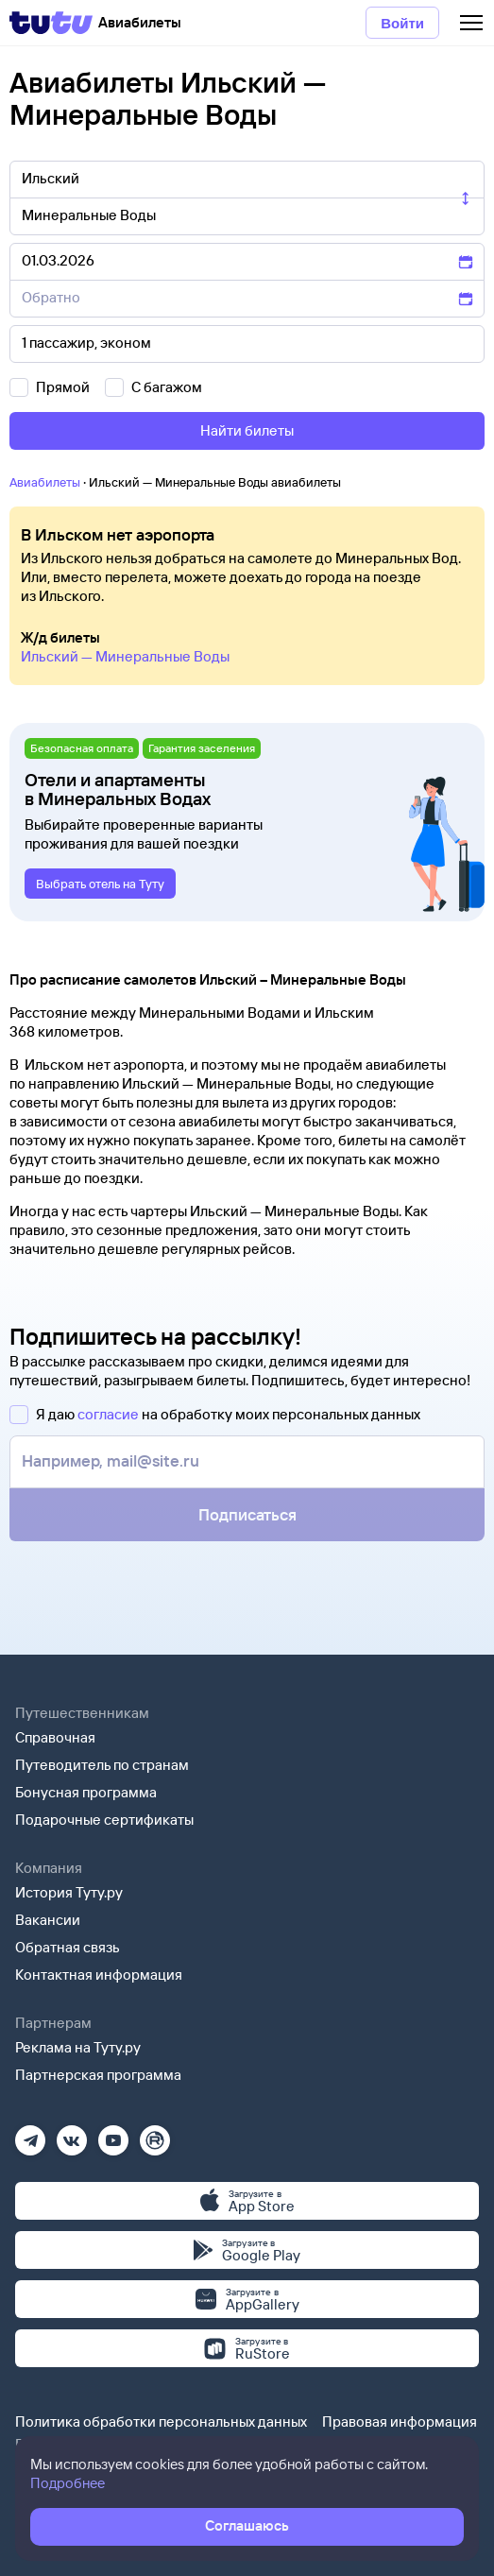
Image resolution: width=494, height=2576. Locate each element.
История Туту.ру (69, 1892)
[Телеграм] (30, 2134)
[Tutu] (51, 22)
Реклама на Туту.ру (78, 2047)
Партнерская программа (98, 2075)
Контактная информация (98, 1975)
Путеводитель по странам (102, 1765)
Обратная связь (67, 1947)
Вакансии (47, 1920)
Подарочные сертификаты (104, 1820)
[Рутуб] (155, 2134)
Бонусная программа (86, 1792)
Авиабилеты (44, 481)
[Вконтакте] (72, 2134)
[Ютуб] (113, 2134)
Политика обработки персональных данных (161, 2421)
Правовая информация (399, 2421)
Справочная (55, 1737)
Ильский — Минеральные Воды (125, 656)
